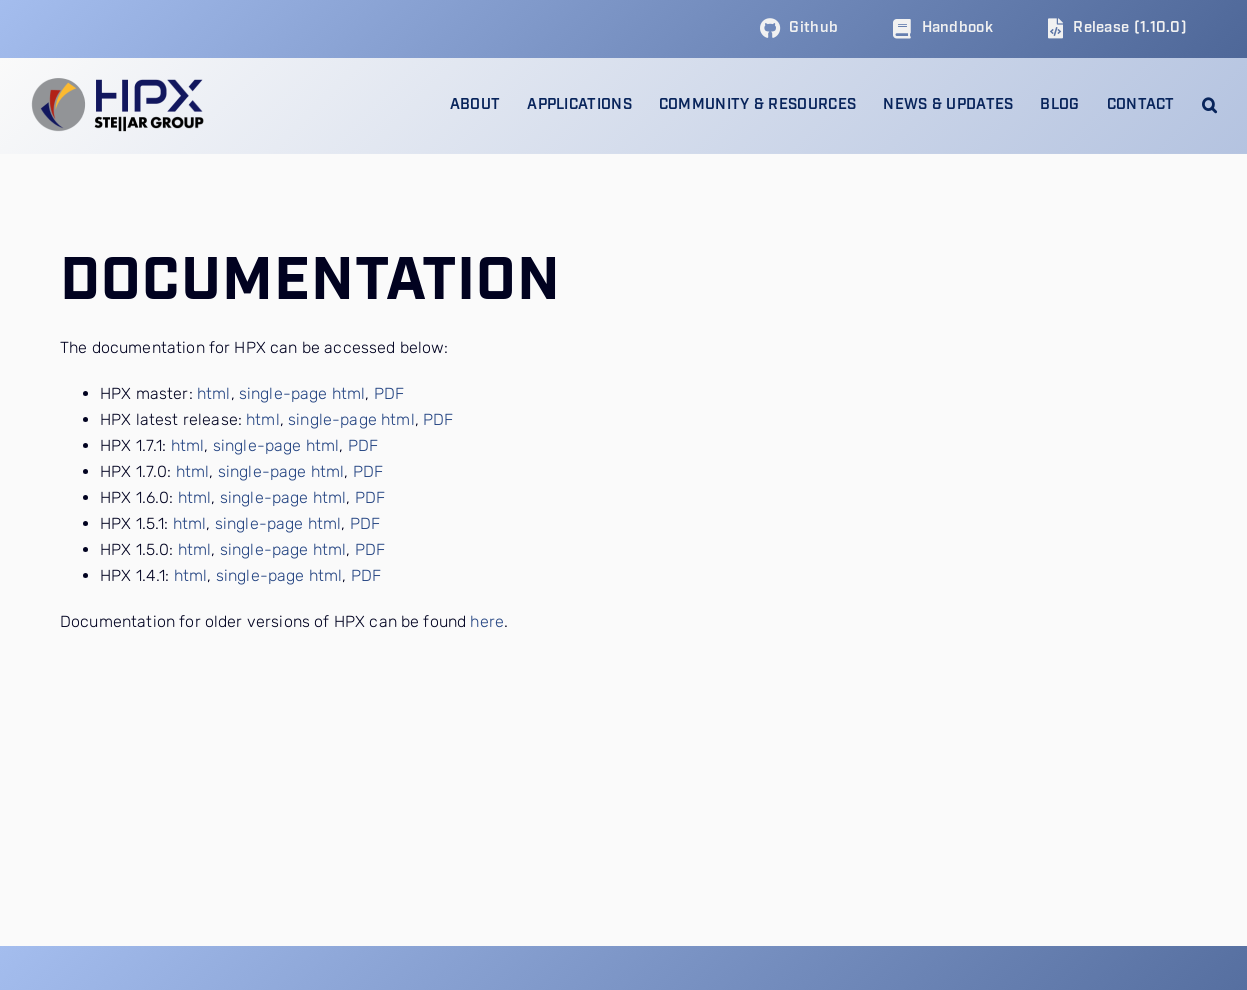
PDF (389, 393)
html (214, 393)
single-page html (302, 393)
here (487, 621)
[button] (1209, 105)
